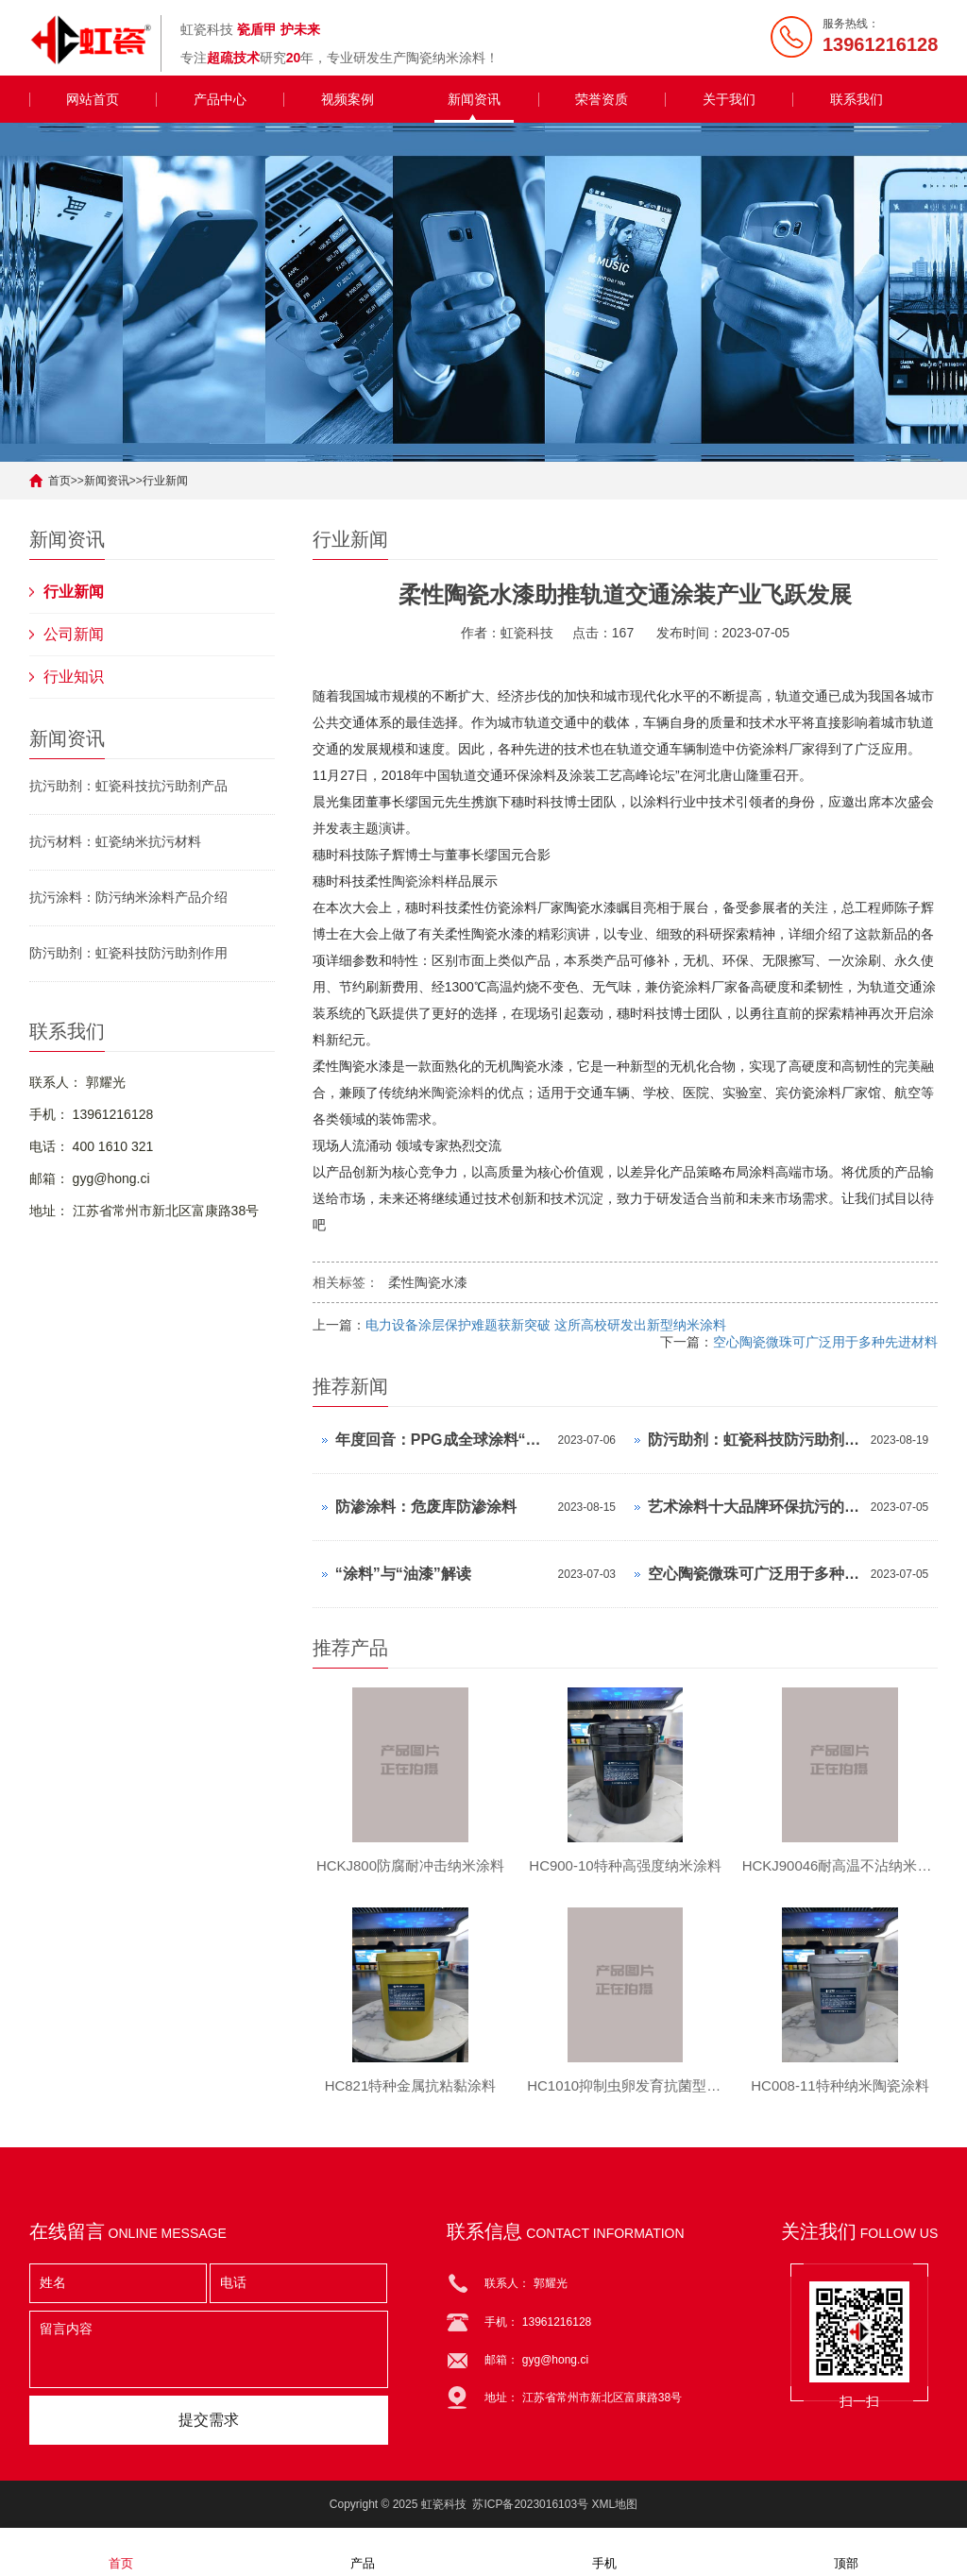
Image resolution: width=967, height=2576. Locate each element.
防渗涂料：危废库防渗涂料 (426, 1507)
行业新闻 (165, 480)
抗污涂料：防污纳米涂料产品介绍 (128, 897)
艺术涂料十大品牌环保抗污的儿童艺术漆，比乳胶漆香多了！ (754, 1507)
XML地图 (614, 2505)
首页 (59, 480)
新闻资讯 (474, 99)
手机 (604, 2551)
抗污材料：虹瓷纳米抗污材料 (115, 841)
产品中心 (220, 99)
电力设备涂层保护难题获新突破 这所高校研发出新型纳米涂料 (545, 1324)
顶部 (846, 2551)
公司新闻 (73, 634)
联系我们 (856, 99)
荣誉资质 (601, 99)
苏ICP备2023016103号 (530, 2505)
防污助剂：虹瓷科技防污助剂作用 (128, 952)
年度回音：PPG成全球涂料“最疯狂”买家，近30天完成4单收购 (442, 1440)
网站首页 (92, 99)
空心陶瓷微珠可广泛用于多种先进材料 (825, 1341)
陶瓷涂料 (418, 881)
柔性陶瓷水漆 (427, 1282)
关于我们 (729, 99)
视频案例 (347, 99)
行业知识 (73, 677)
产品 (362, 2551)
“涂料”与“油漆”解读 (403, 1574)
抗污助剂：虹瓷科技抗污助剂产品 (128, 785)
